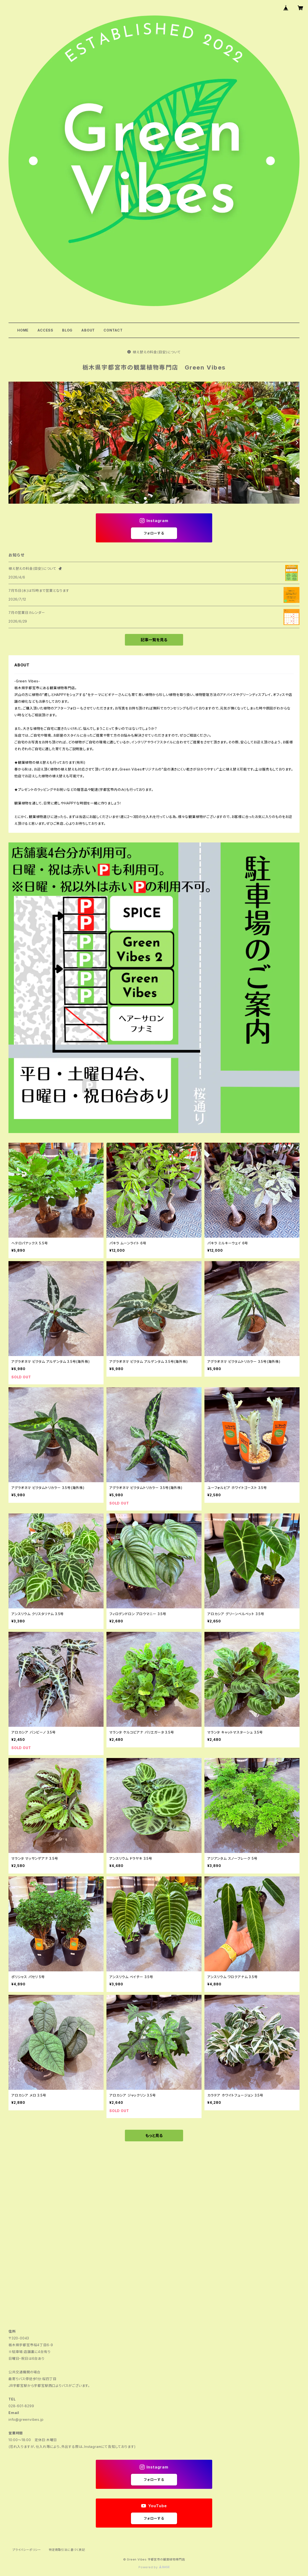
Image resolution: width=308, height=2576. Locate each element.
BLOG (67, 330)
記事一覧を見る (154, 639)
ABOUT (88, 330)
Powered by (154, 2567)
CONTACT (113, 330)
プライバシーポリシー (26, 2550)
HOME (23, 330)
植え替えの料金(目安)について (154, 352)
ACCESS (45, 330)
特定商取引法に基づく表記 (67, 2550)
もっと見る (154, 2135)
